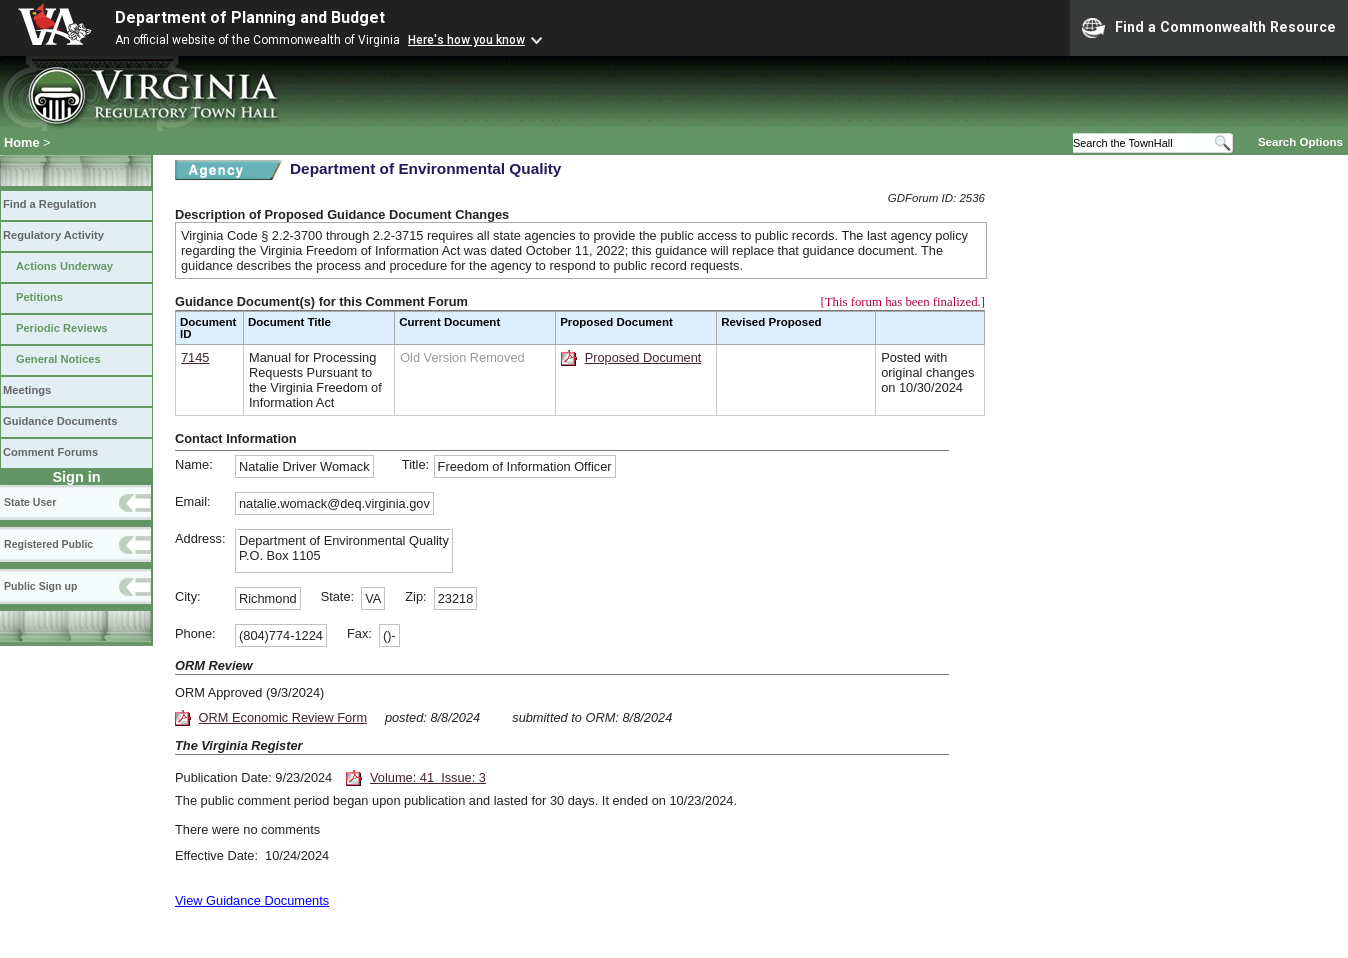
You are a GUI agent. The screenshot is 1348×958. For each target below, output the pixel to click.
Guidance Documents (60, 421)
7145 (195, 357)
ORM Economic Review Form (283, 717)
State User (30, 502)
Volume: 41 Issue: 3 (428, 777)
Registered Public (48, 544)
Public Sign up (40, 586)
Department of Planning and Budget (250, 17)
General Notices (58, 359)
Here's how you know (466, 40)
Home (22, 142)
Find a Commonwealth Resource (1209, 28)
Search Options (1300, 142)
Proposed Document (643, 357)
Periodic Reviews (62, 328)
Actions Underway (64, 266)
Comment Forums (50, 452)
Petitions (39, 297)
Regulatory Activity (53, 235)
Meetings (27, 390)
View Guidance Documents (252, 900)
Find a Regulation (49, 204)
